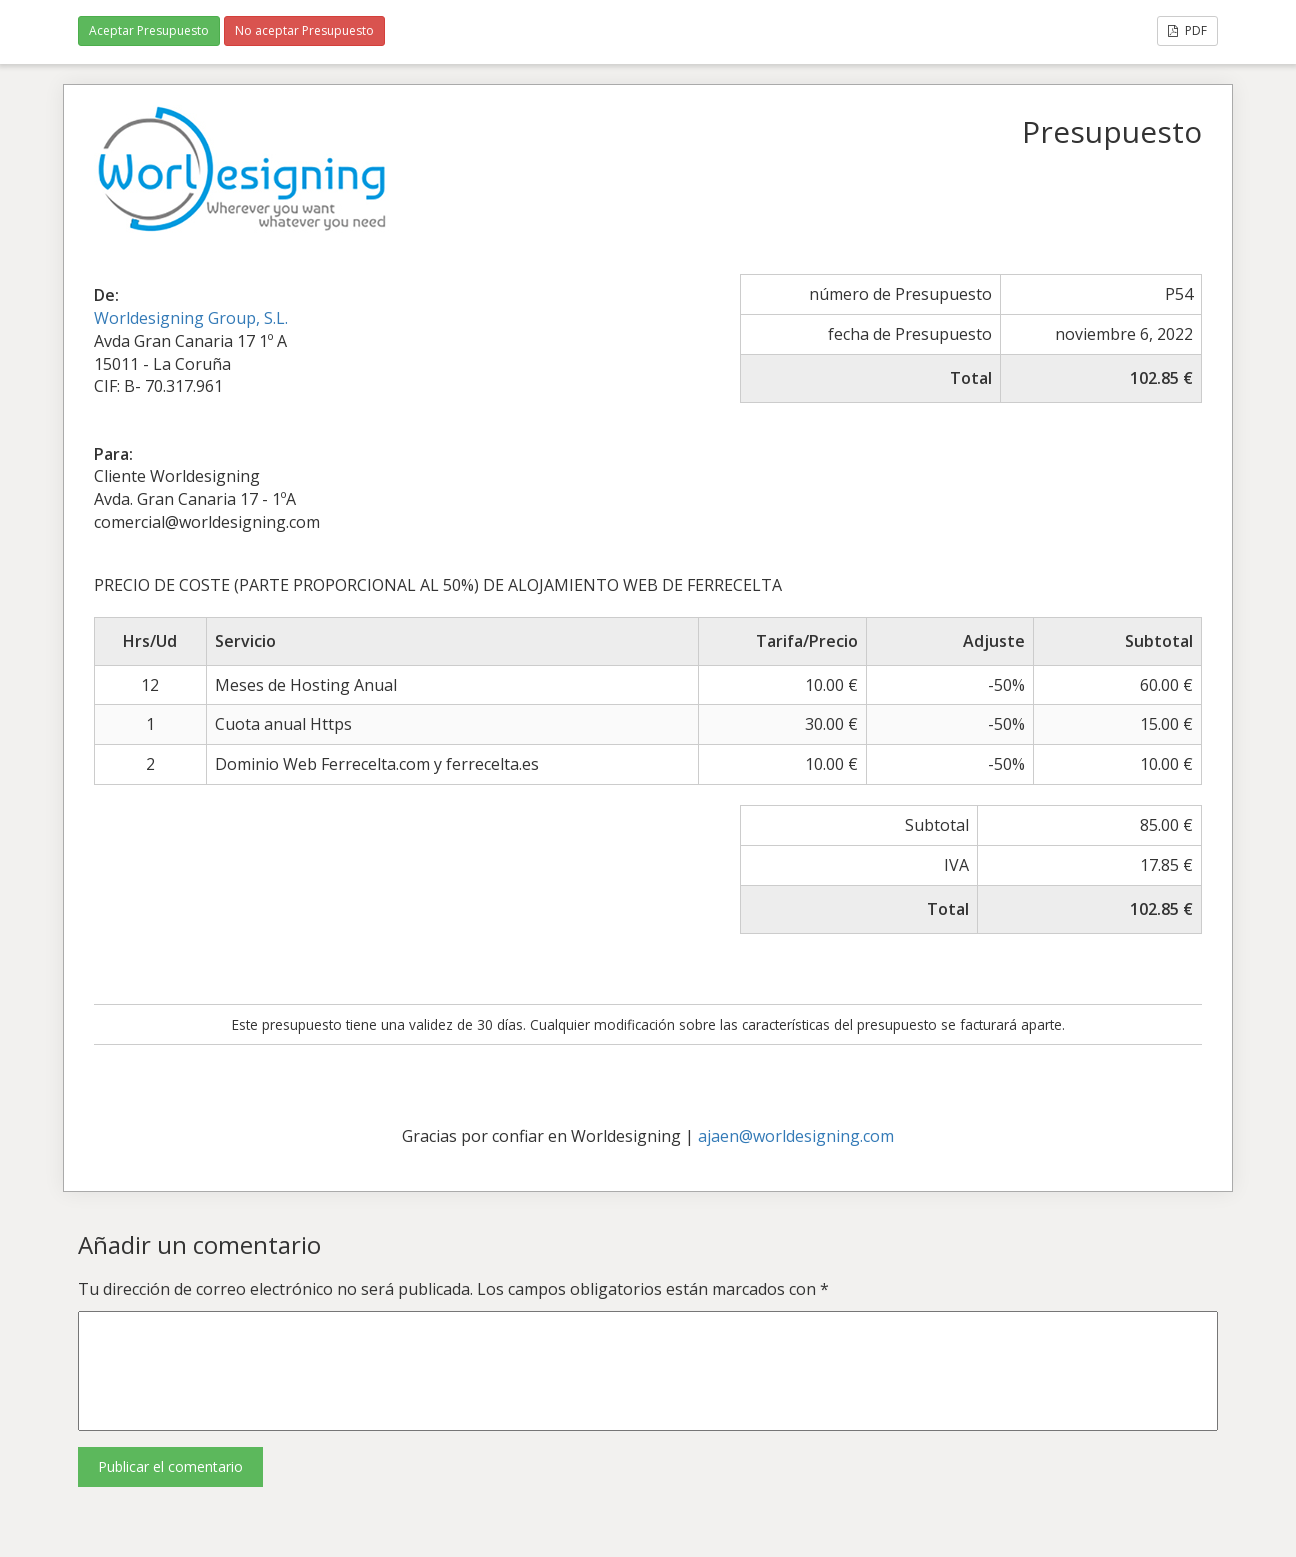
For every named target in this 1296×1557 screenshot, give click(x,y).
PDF (1187, 30)
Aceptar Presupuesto (149, 30)
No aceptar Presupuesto (304, 30)
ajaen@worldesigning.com (796, 1136)
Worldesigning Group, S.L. (191, 318)
